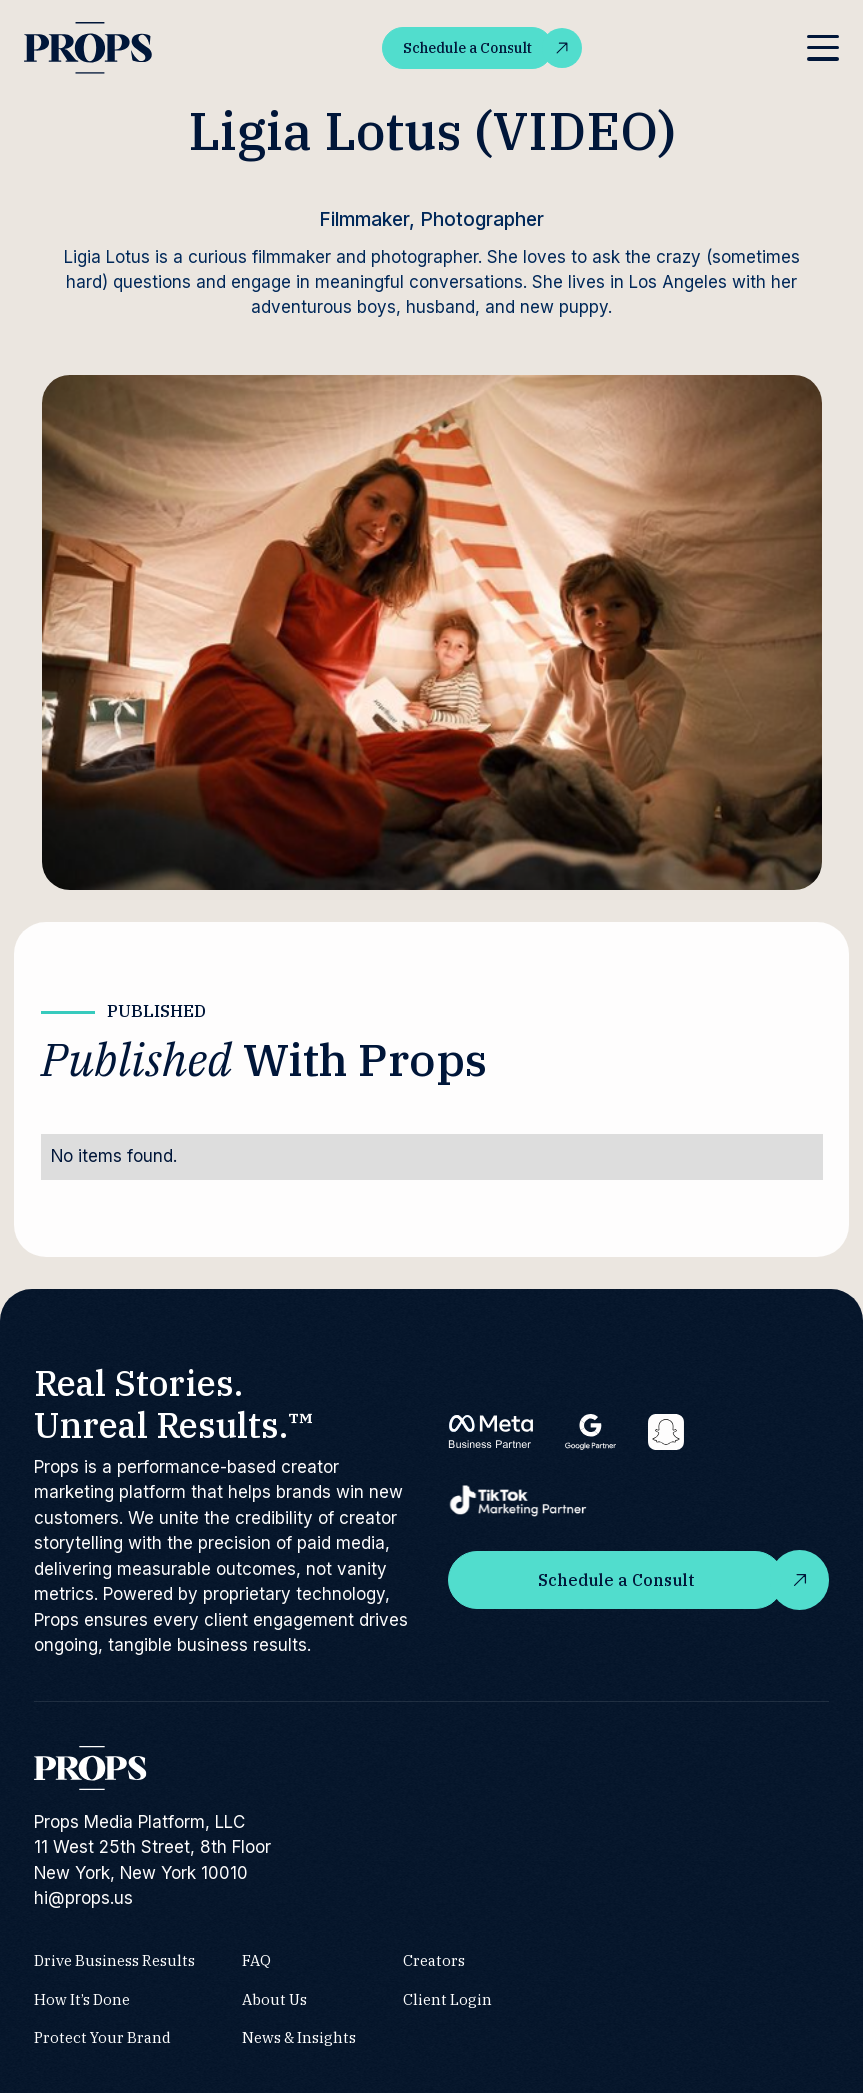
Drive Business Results (114, 1960)
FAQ (256, 1960)
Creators (434, 1960)
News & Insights (299, 2037)
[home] (90, 48)
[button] (823, 48)
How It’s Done (82, 1998)
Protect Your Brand (102, 2037)
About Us (274, 1998)
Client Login (447, 1998)
